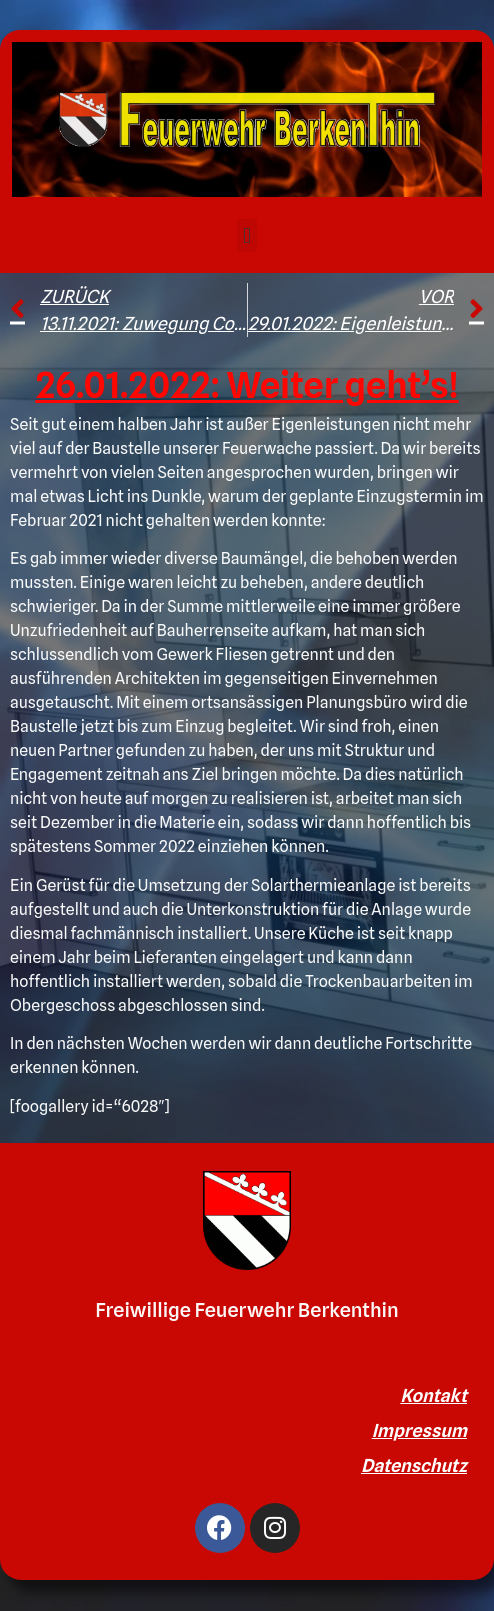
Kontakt (433, 1395)
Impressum (419, 1430)
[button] (246, 235)
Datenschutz (414, 1465)
